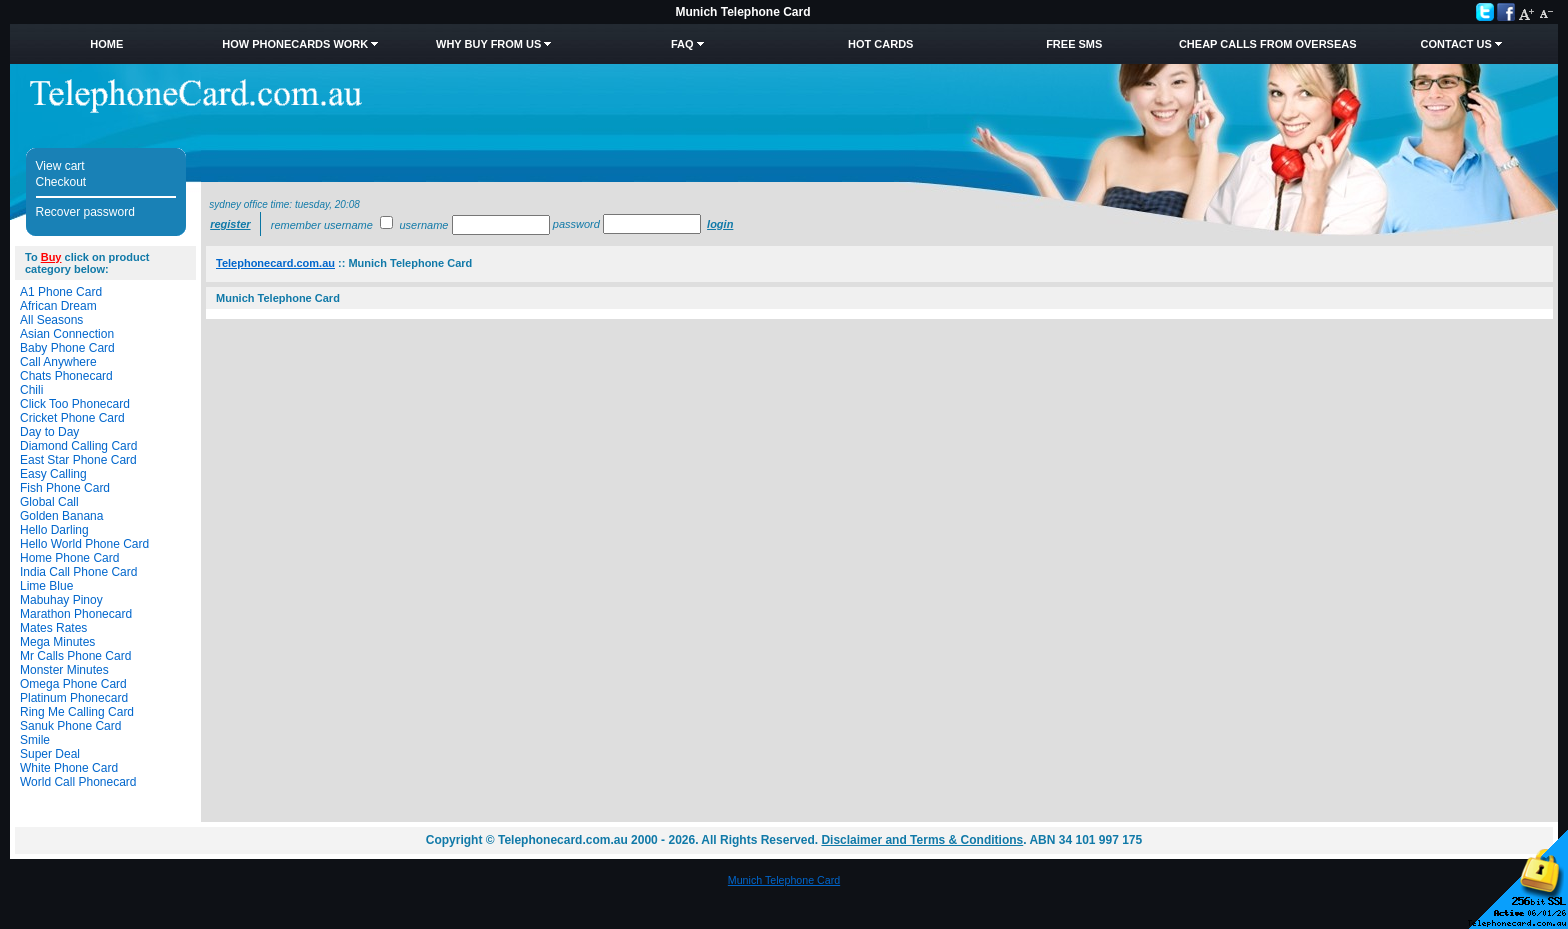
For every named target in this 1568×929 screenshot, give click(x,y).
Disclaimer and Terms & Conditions (922, 840)
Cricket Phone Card (72, 418)
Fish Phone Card (65, 488)
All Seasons (51, 320)
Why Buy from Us (488, 44)
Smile (35, 740)
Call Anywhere (58, 362)
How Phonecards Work (295, 44)
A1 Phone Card (61, 292)
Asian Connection (67, 334)
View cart (60, 166)
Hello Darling (54, 530)
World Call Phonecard (78, 782)
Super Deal (50, 754)
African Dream (58, 306)
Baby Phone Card (67, 348)
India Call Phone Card (78, 572)
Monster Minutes (64, 670)
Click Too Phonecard (75, 404)
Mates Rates (53, 628)
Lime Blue (46, 586)
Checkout (61, 182)
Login (720, 224)
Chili (31, 390)
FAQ (682, 44)
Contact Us (1456, 44)
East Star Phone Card (78, 460)
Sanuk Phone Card (70, 726)
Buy (51, 257)
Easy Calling (53, 474)
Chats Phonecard (66, 376)
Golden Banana (61, 516)
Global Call (49, 502)
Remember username (322, 225)
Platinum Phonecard (74, 698)
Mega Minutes (57, 642)
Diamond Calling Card (78, 446)
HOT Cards (880, 44)
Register (230, 224)
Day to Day (49, 432)
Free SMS (1074, 44)
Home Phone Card (69, 558)
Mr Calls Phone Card (75, 656)
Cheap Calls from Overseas (1268, 44)
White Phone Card (69, 768)
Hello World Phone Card (84, 544)
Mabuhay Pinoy (61, 600)
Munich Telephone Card (784, 880)
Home (106, 44)
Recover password (85, 212)
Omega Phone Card (73, 684)
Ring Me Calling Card (77, 712)
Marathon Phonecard (76, 614)
